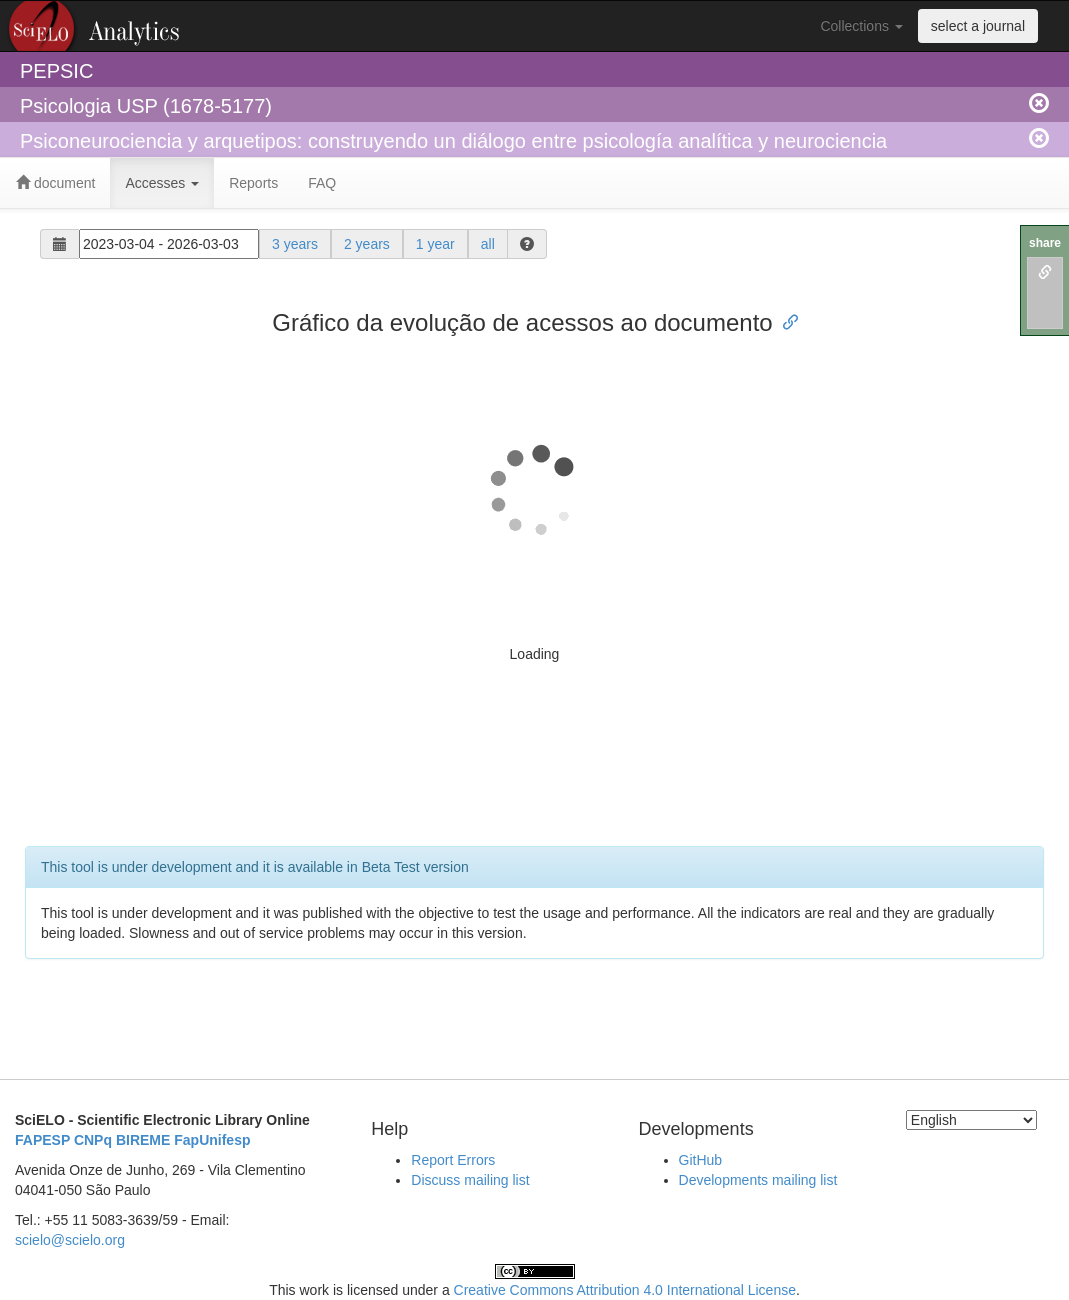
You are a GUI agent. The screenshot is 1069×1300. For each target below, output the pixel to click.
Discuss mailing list (470, 1180)
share (1045, 243)
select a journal (978, 26)
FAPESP (42, 1140)
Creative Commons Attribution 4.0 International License (625, 1290)
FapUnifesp (212, 1140)
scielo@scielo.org (70, 1240)
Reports (253, 183)
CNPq (93, 1140)
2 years (367, 244)
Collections (861, 26)
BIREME (143, 1140)
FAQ (322, 183)
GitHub (701, 1160)
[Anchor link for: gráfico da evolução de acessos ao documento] (785, 320)
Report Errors (453, 1160)
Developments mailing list (758, 1180)
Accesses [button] (162, 183)
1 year (435, 244)
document (55, 183)
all (488, 244)
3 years (295, 244)
